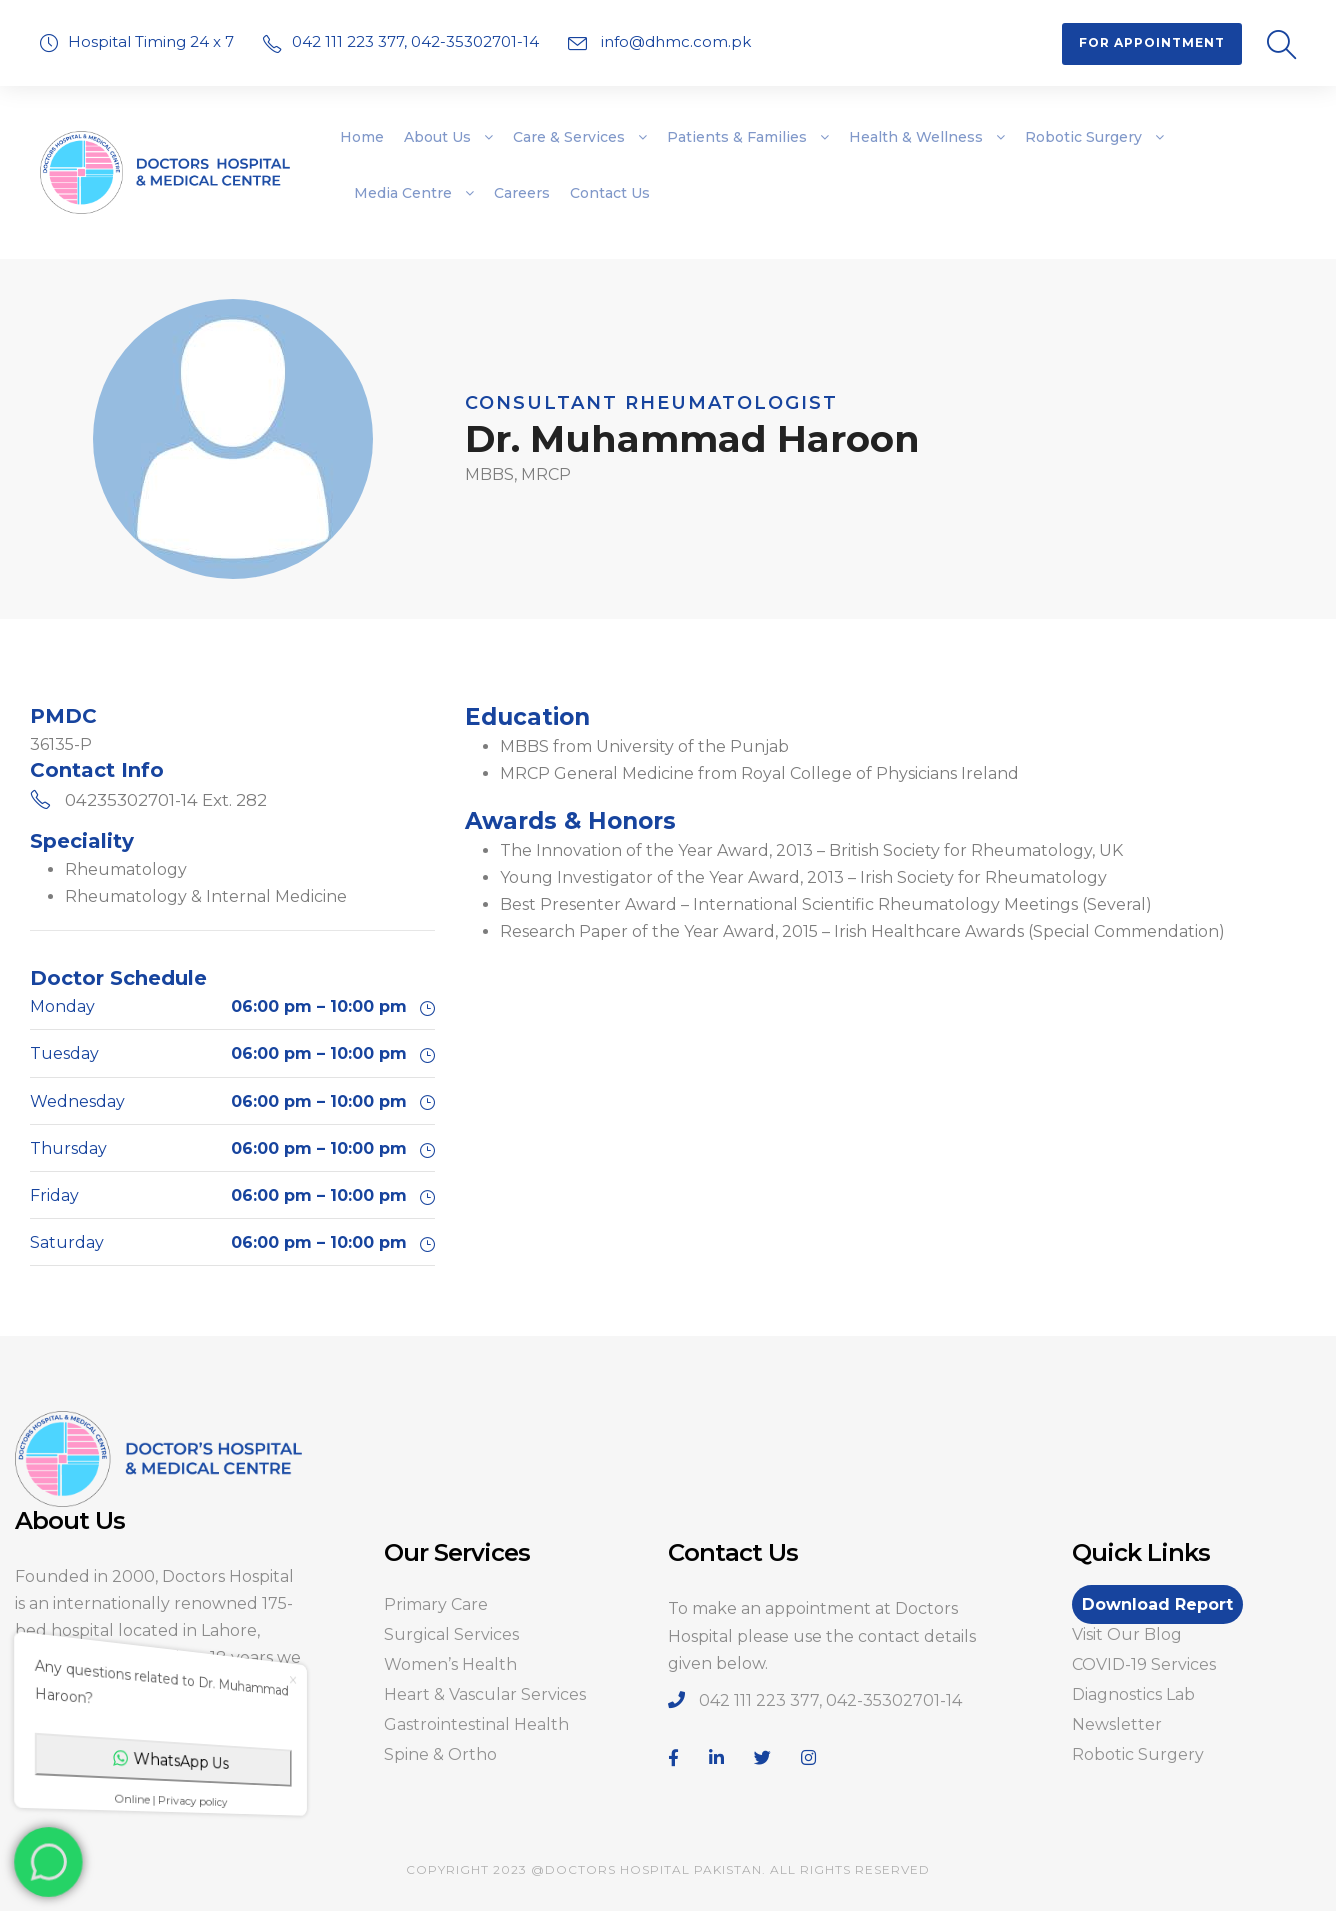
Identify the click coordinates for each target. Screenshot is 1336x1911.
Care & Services (569, 137)
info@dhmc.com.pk (674, 41)
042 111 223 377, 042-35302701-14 (417, 41)
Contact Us (610, 193)
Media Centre (403, 193)
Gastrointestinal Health (476, 1724)
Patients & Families (737, 137)
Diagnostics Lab (1133, 1694)
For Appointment (1152, 42)
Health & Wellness (916, 137)
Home (362, 137)
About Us (437, 137)
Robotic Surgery (1083, 137)
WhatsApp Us (180, 1756)
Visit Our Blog (1127, 1634)
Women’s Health (450, 1664)
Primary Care (436, 1604)
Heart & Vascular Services (485, 1694)
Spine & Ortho (440, 1754)
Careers (522, 193)
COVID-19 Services (1144, 1664)
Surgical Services (451, 1634)
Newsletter (1117, 1724)
